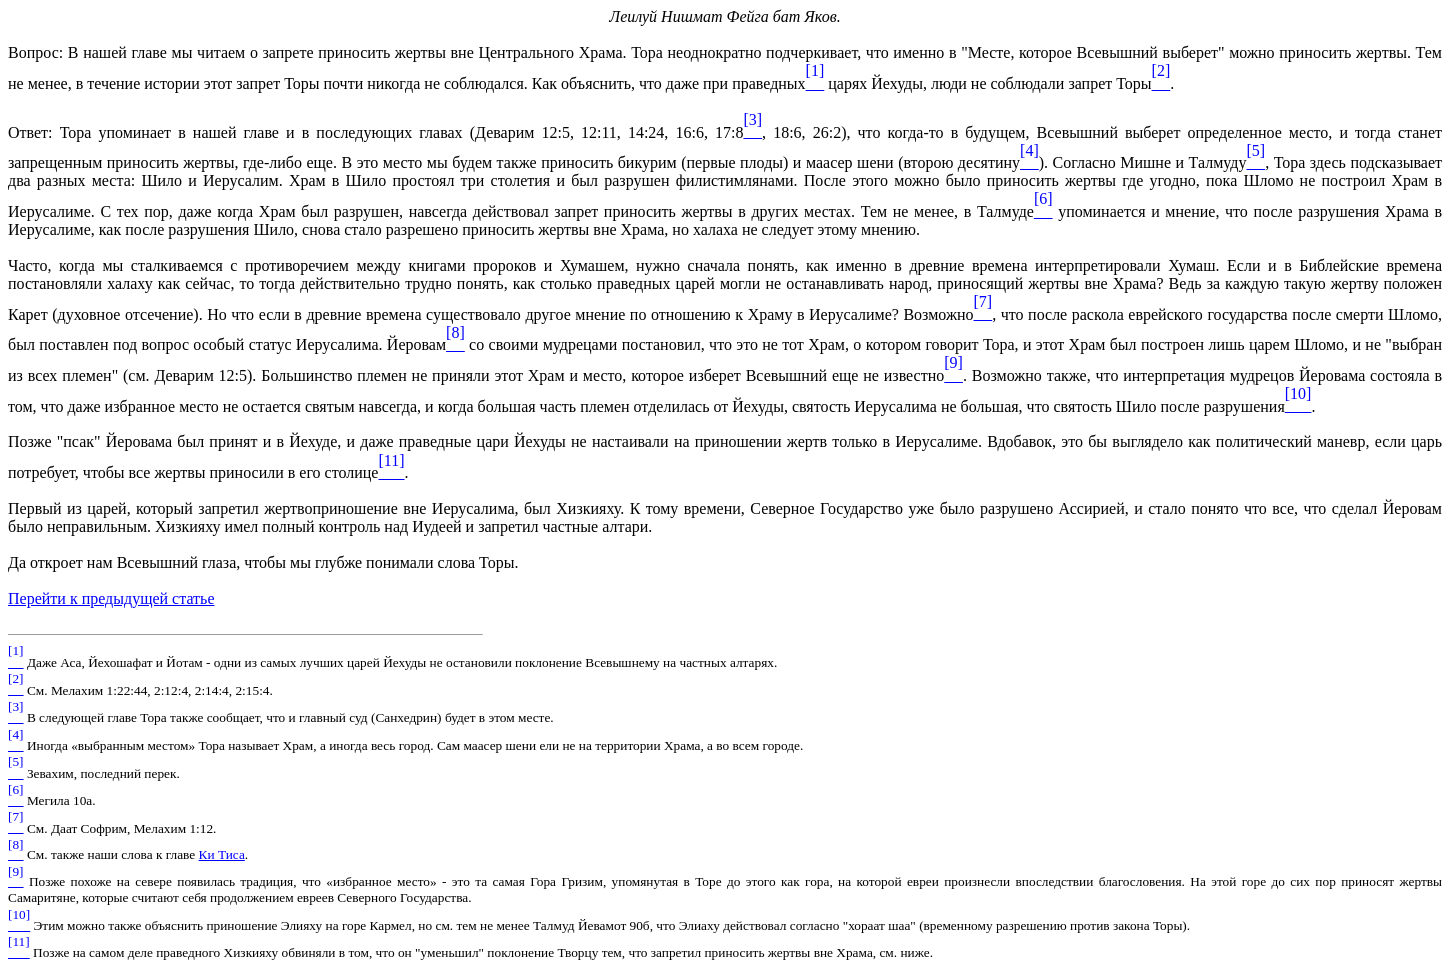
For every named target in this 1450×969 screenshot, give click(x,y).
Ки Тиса (222, 854)
